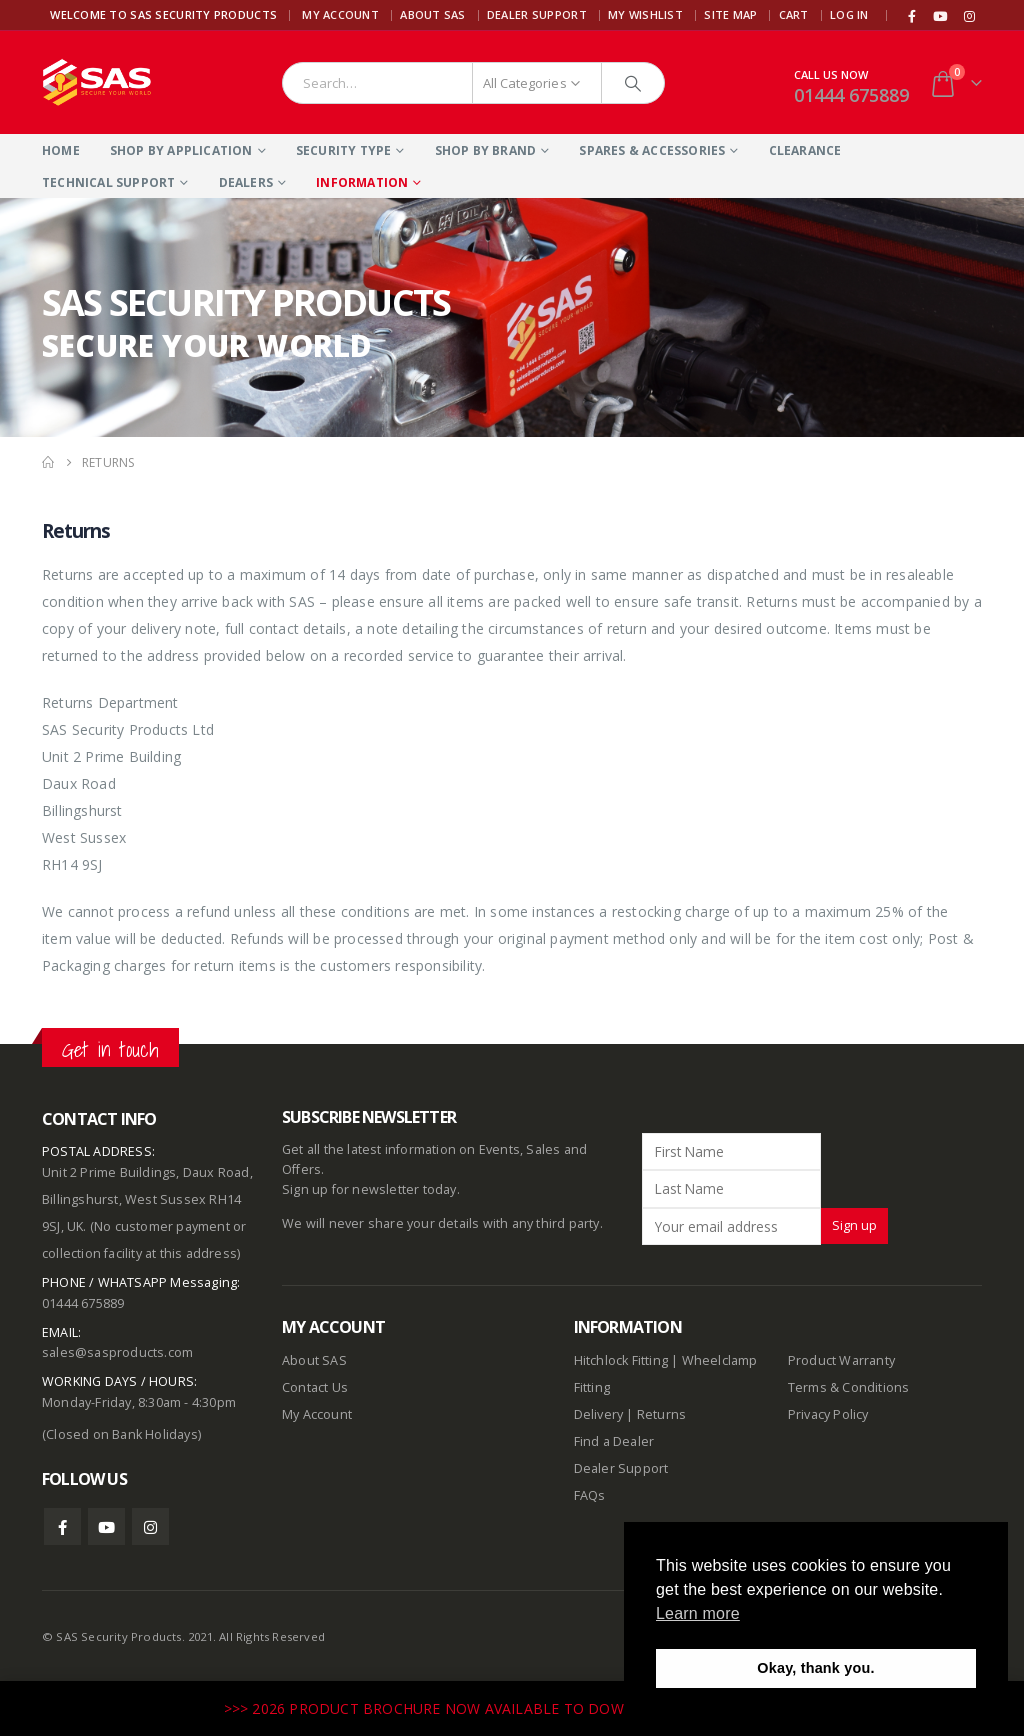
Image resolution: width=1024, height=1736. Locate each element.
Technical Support (108, 182)
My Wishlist (645, 14)
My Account (340, 14)
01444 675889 (851, 95)
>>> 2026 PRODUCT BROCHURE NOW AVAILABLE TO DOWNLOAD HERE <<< (486, 1708)
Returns (661, 1414)
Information (362, 182)
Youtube (106, 1526)
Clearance (805, 150)
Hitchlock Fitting (621, 1360)
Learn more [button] (698, 1613)
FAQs (590, 1495)
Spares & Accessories (652, 150)
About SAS (432, 14)
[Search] (633, 83)
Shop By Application (181, 150)
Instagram (150, 1526)
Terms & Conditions (849, 1387)
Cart (794, 14)
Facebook (62, 1526)
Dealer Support (537, 14)
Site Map (730, 14)
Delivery (599, 1414)
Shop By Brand (486, 150)
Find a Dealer (614, 1441)
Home (61, 150)
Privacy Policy (828, 1414)
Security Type (344, 150)
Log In (849, 14)
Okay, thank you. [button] (815, 1668)
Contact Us (315, 1387)
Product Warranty (843, 1360)
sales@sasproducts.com (117, 1352)
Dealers (246, 182)
